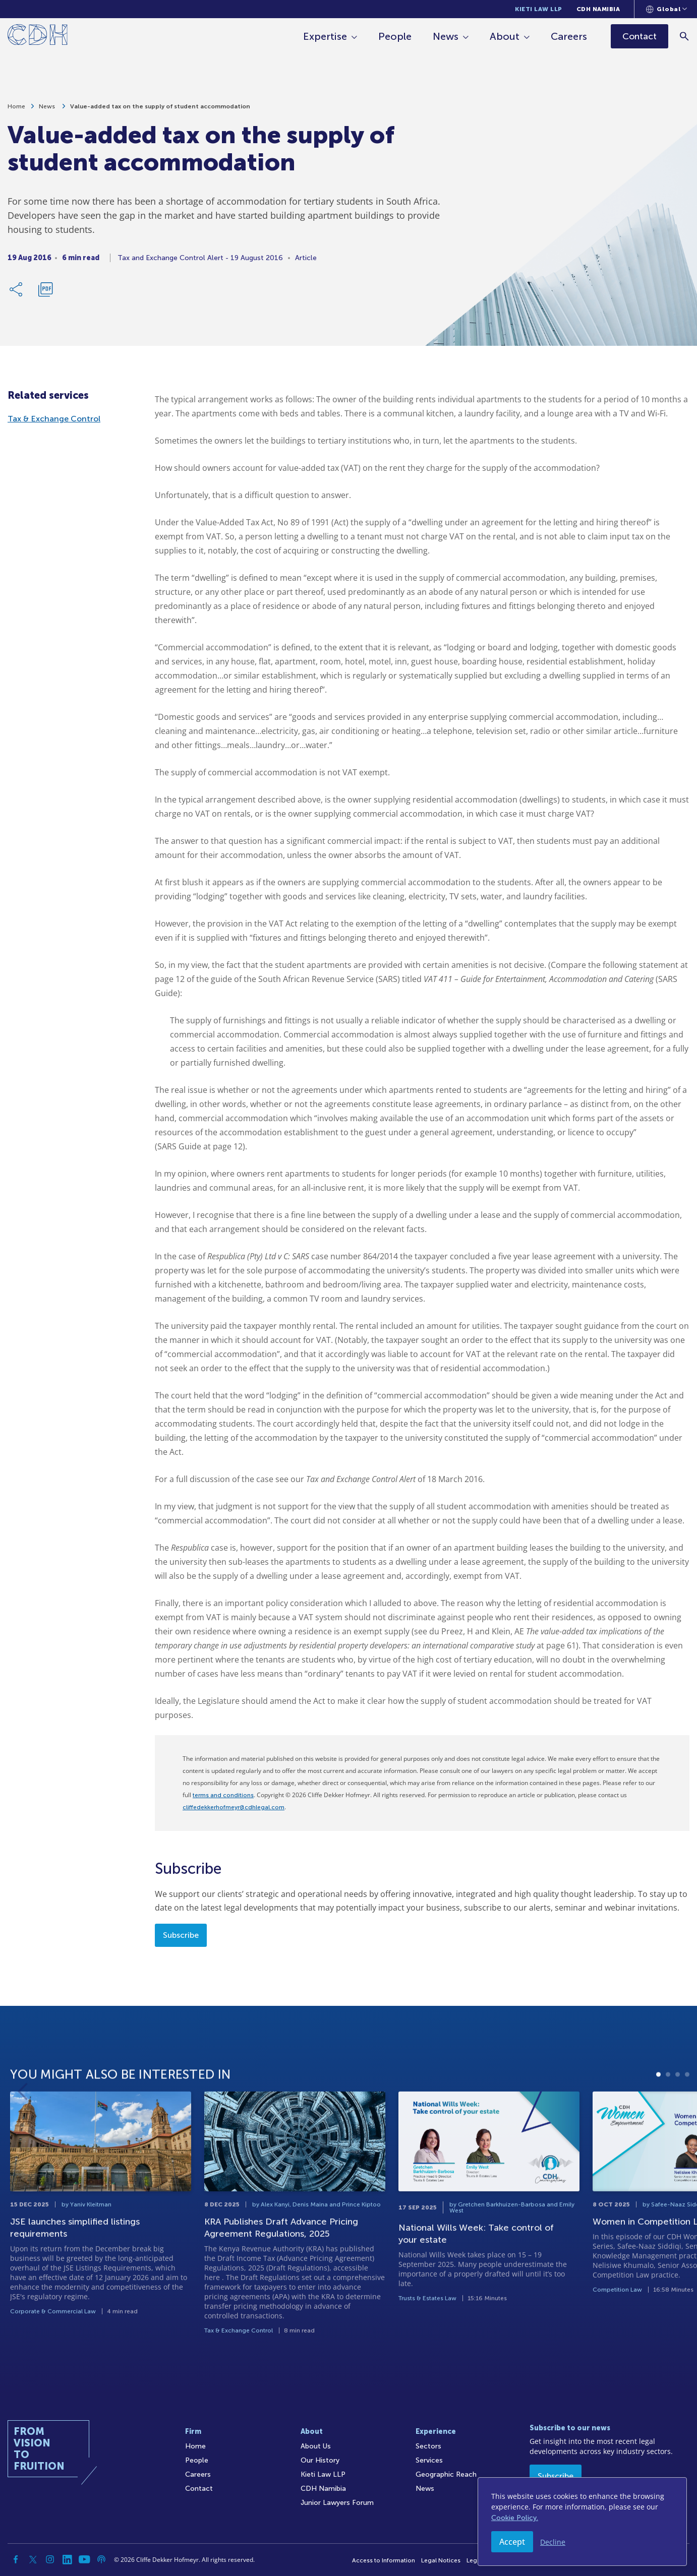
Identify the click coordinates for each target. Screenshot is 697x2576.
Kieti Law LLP (538, 9)
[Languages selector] (666, 9)
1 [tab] (658, 2122)
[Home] (38, 36)
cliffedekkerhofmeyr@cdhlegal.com (233, 1807)
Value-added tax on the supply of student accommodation (160, 106)
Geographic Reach (446, 2474)
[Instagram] (50, 2559)
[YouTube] (84, 2559)
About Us (316, 2446)
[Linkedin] (67, 2559)
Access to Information (383, 2560)
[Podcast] (101, 2559)
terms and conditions (223, 1795)
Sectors (428, 2446)
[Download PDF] (45, 289)
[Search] (684, 36)
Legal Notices (440, 2560)
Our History (320, 2460)
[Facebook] (16, 2559)
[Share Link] (17, 289)
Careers (569, 36)
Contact (199, 2488)
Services (429, 2460)
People (395, 36)
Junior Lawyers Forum (337, 2502)
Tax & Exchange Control (54, 418)
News (445, 36)
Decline (552, 2542)
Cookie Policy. (514, 2517)
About (504, 36)
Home (16, 106)
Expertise (325, 36)
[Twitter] (33, 2559)
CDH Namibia (598, 9)
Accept (512, 2541)
